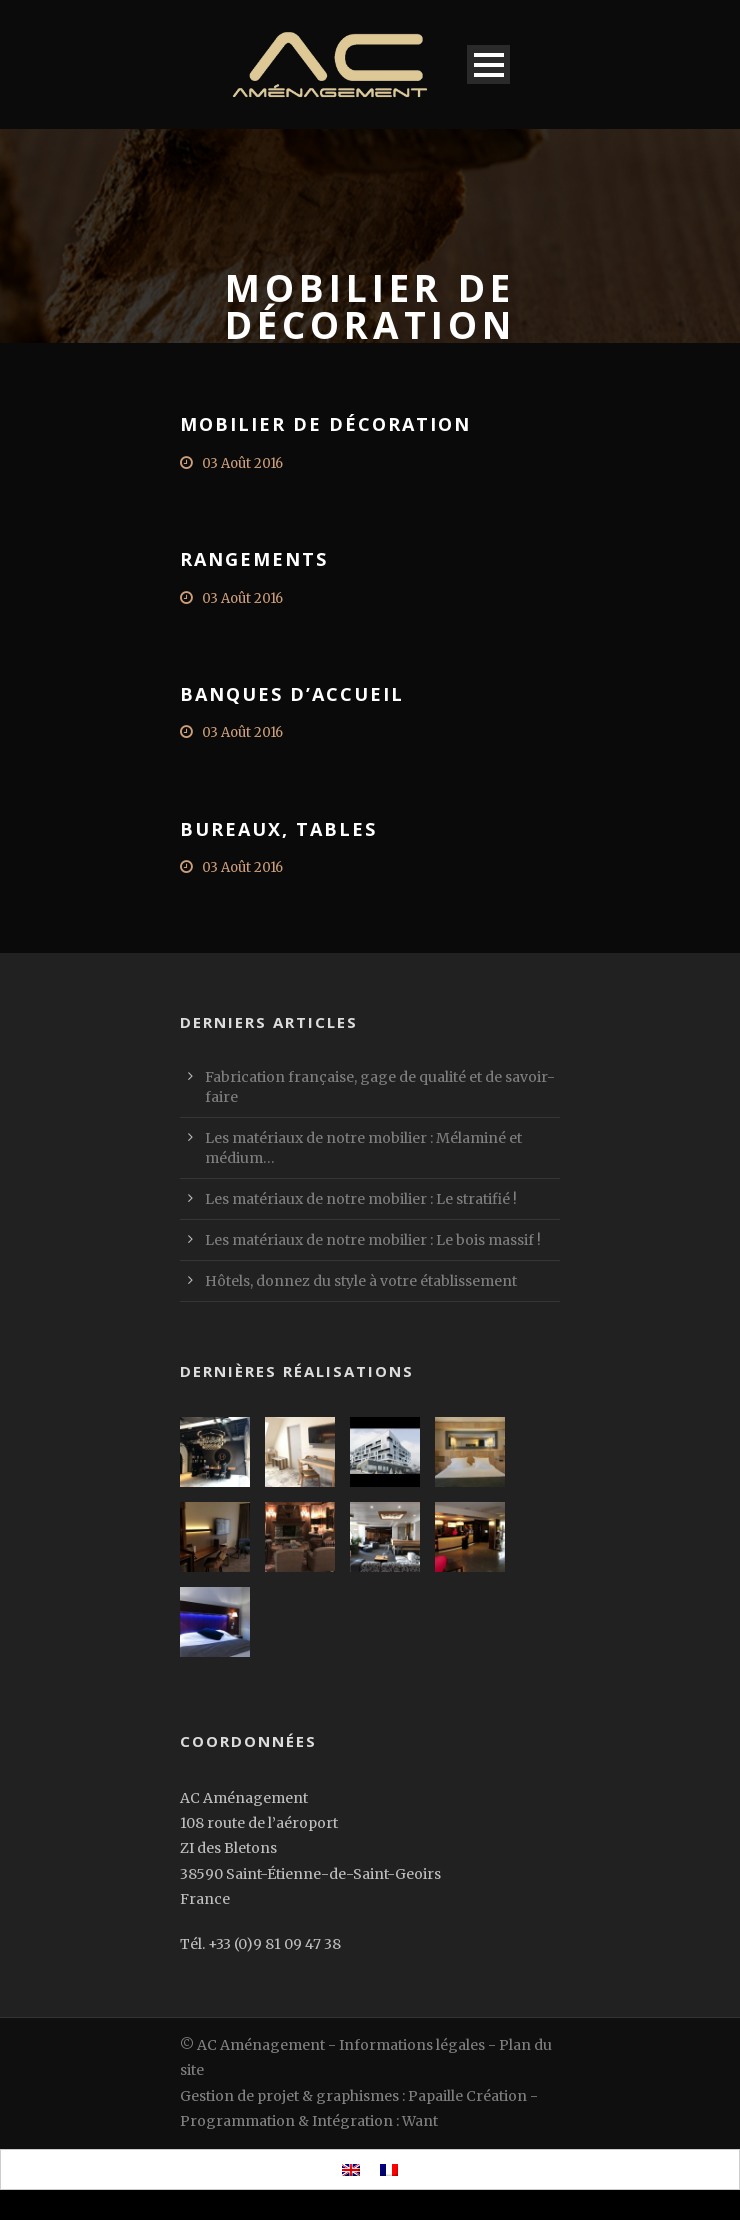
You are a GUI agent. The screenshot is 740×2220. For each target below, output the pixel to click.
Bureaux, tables (278, 829)
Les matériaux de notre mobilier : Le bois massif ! (373, 1240)
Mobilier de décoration (325, 424)
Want (420, 2121)
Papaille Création (467, 2096)
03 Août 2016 (242, 463)
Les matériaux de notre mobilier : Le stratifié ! (361, 1199)
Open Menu (488, 64)
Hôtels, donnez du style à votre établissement (361, 1281)
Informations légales (412, 2045)
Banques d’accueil (292, 694)
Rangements (254, 559)
